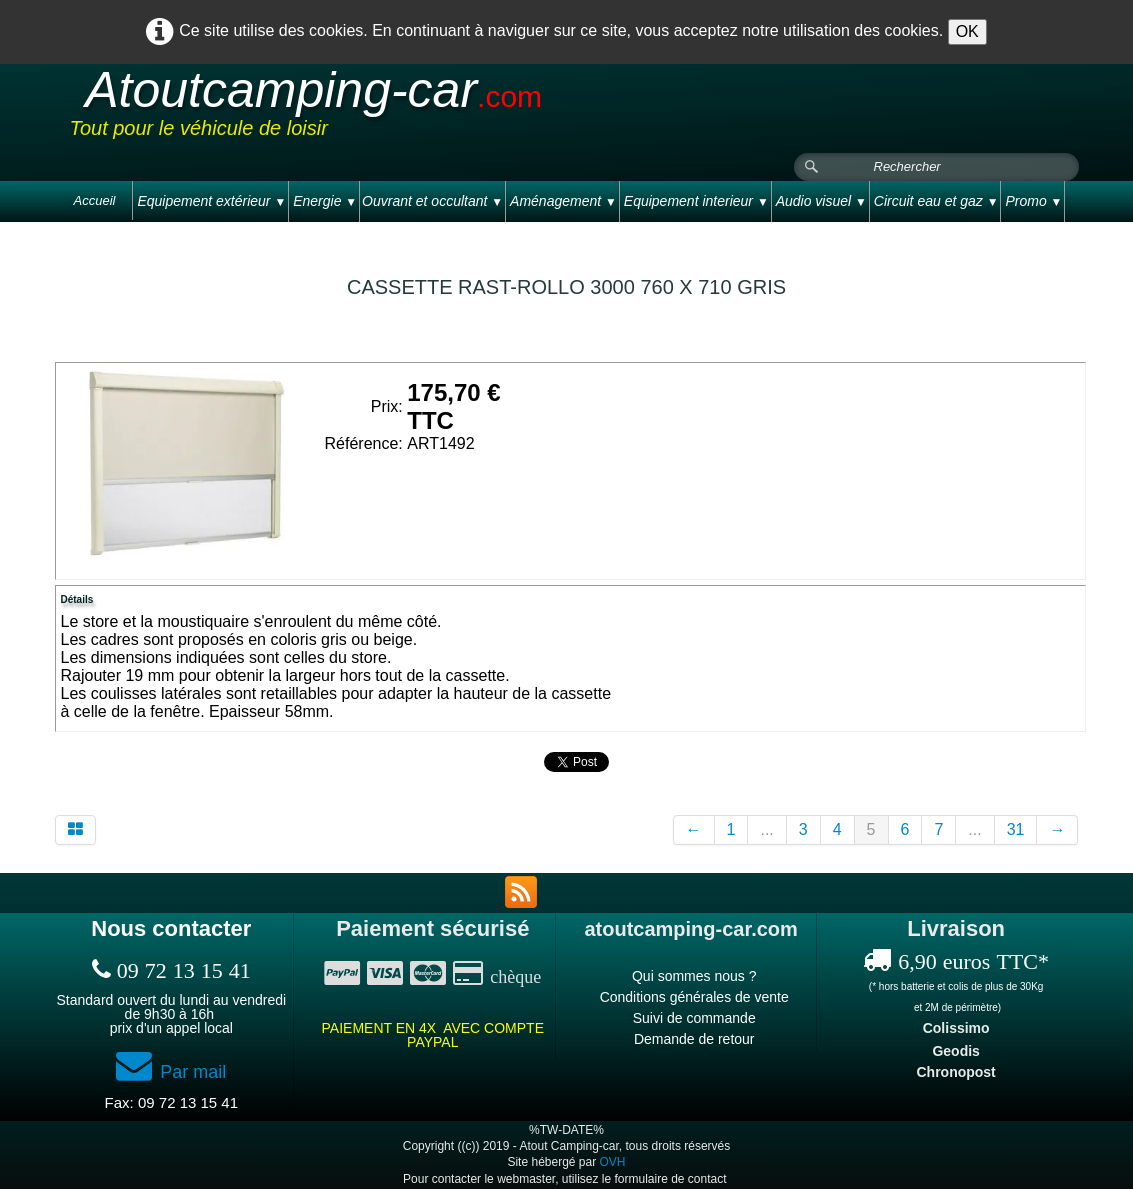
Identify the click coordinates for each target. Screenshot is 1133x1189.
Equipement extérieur (211, 201)
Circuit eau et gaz (936, 201)
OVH (613, 1162)
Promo (1033, 201)
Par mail (171, 1072)
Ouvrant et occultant (432, 201)
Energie (325, 201)
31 (1016, 829)
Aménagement (563, 201)
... (766, 829)
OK (967, 31)
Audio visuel (821, 201)
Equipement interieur (696, 201)
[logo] (449, 109)
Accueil (95, 200)
